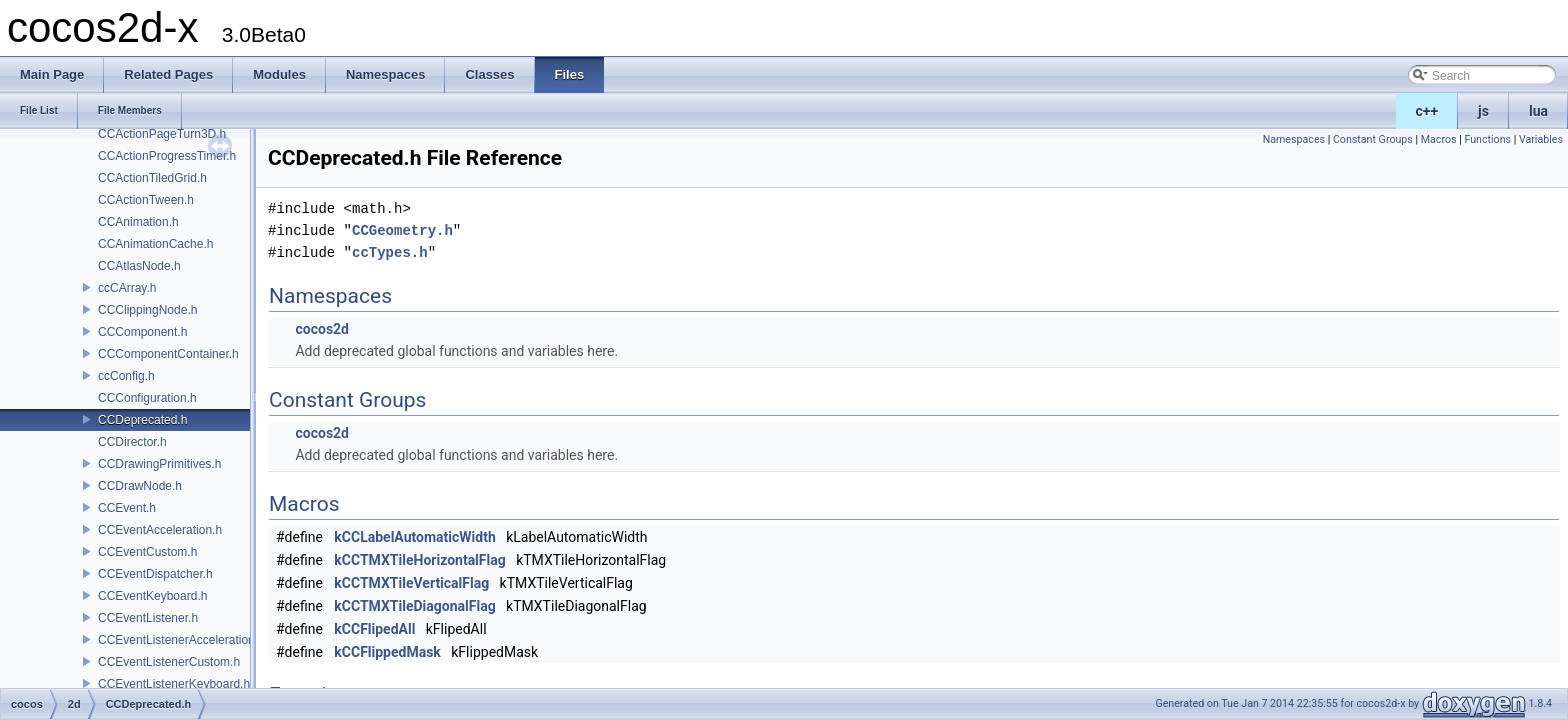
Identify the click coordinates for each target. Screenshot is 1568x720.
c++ (1427, 111)
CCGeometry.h (402, 230)
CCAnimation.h (138, 222)
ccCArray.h (127, 288)
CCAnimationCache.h (155, 244)
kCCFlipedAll (374, 629)
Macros (1439, 139)
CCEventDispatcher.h (155, 574)
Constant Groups (1373, 139)
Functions (1487, 139)
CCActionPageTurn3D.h (162, 134)
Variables (1541, 139)
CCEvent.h (127, 508)
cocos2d (322, 329)
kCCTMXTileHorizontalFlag (419, 560)
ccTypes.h (390, 252)
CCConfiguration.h (147, 398)
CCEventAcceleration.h (160, 530)
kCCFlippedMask (387, 652)
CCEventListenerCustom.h (169, 662)
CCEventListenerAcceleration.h (181, 640)
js (1483, 111)
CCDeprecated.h (142, 420)
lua (1538, 111)
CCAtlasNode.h (139, 266)
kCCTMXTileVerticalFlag (411, 583)
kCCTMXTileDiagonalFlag (414, 606)
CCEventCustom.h (147, 552)
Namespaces (1294, 139)
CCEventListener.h (148, 618)
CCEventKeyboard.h (152, 596)
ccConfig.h (126, 376)
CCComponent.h (142, 332)
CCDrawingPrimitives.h (159, 464)
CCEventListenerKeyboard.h (174, 684)
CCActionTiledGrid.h (152, 178)
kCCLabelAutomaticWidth (414, 537)
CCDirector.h (132, 442)
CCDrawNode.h (140, 486)
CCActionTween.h (146, 200)
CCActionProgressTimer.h (167, 156)
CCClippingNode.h (147, 310)
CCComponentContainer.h (168, 354)
